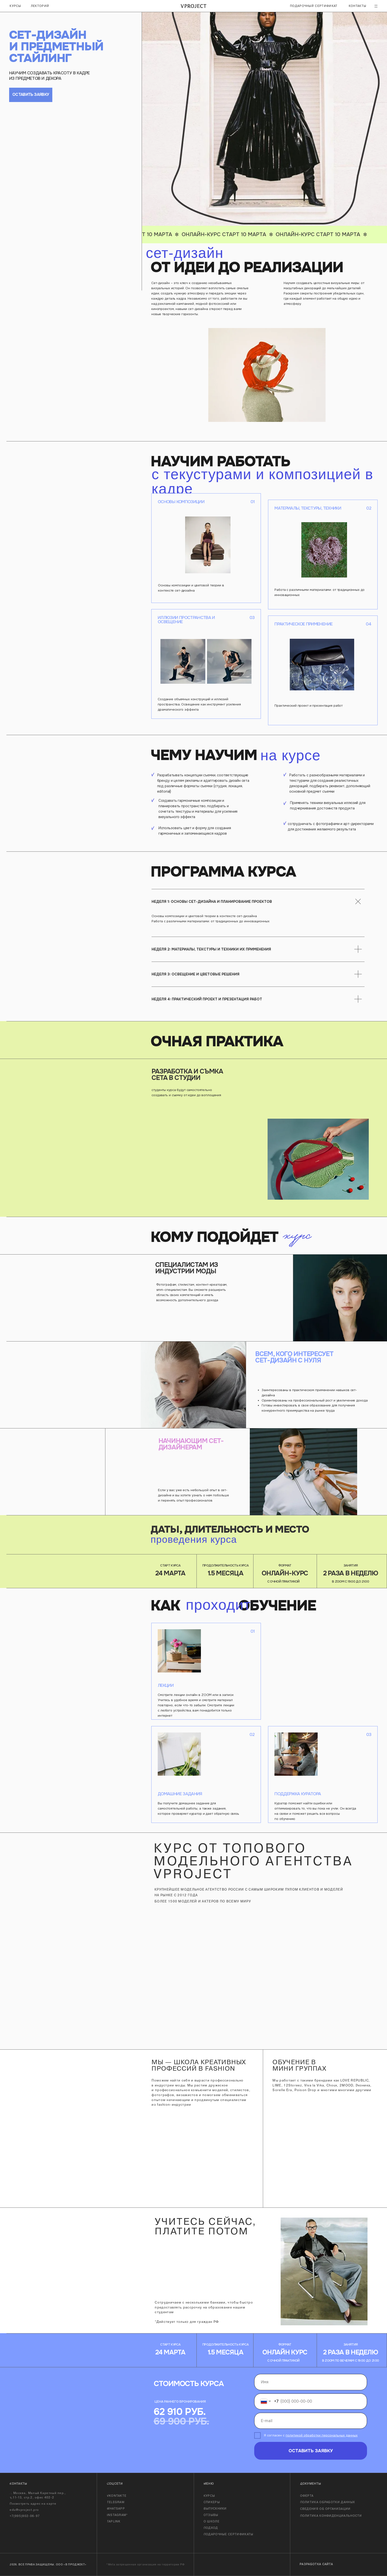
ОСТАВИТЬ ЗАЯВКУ (311, 2451)
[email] (310, 2421)
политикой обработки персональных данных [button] (322, 2435)
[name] (310, 2382)
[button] (340, 2509)
